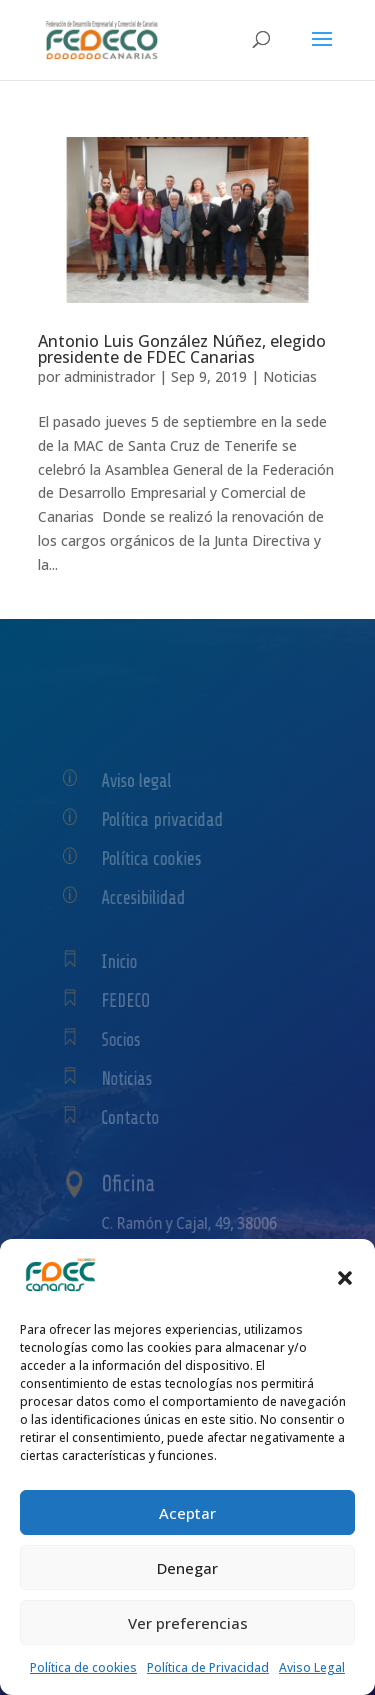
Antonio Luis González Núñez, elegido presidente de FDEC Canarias (182, 349)
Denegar (187, 1568)
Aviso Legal (312, 1667)
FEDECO (135, 1000)
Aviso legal (144, 780)
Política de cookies (83, 1667)
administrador (109, 376)
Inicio (130, 961)
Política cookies (157, 857)
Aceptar (187, 1513)
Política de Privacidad (208, 1667)
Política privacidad (166, 818)
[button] (345, 1278)
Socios (131, 1039)
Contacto (139, 1117)
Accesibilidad (150, 897)
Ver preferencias (188, 1623)
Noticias (290, 376)
